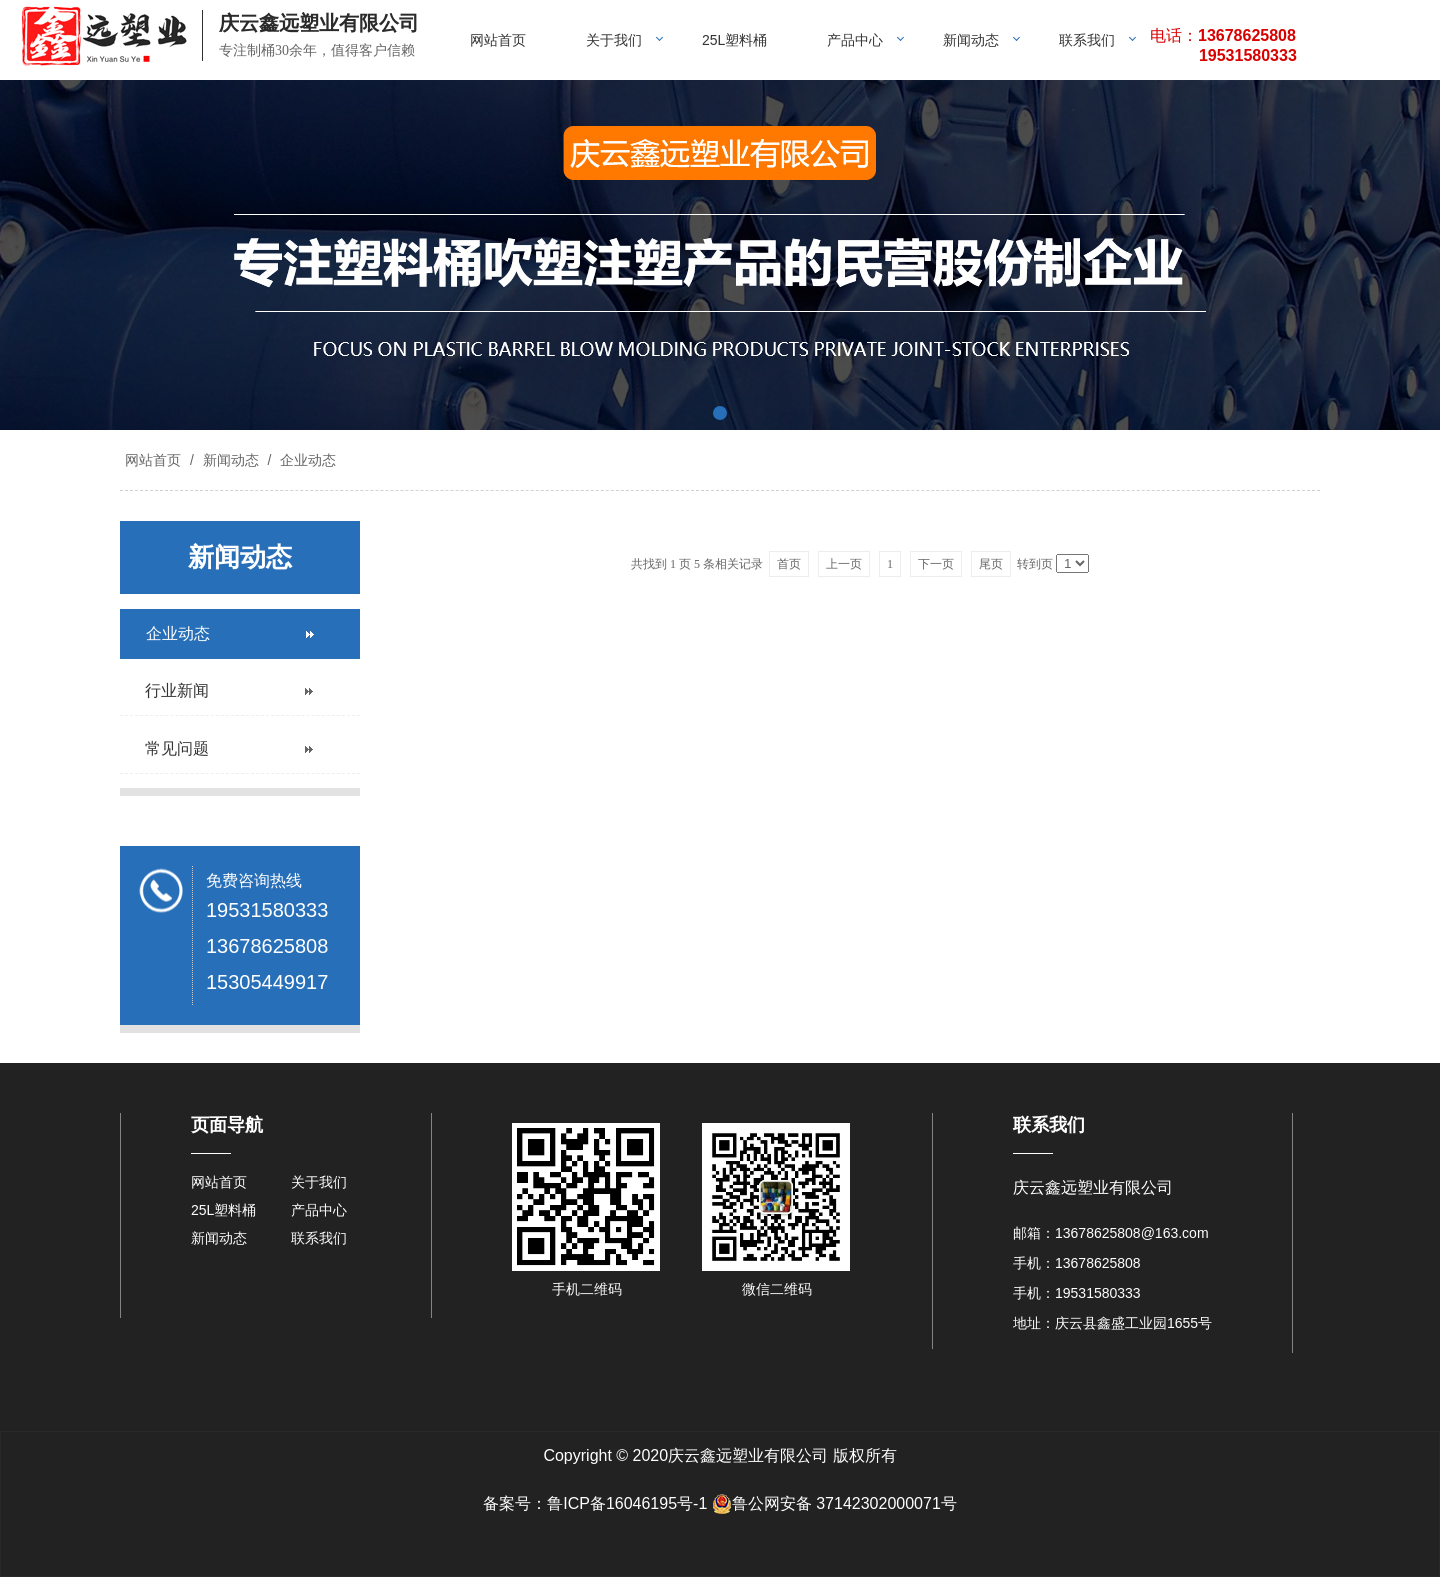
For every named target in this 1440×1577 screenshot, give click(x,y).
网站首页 (498, 40)
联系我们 (1087, 40)
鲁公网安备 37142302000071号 (834, 1504)
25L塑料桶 (734, 40)
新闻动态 (971, 40)
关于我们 (614, 40)
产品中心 (855, 40)
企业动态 (306, 460)
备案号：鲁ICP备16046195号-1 (595, 1503)
